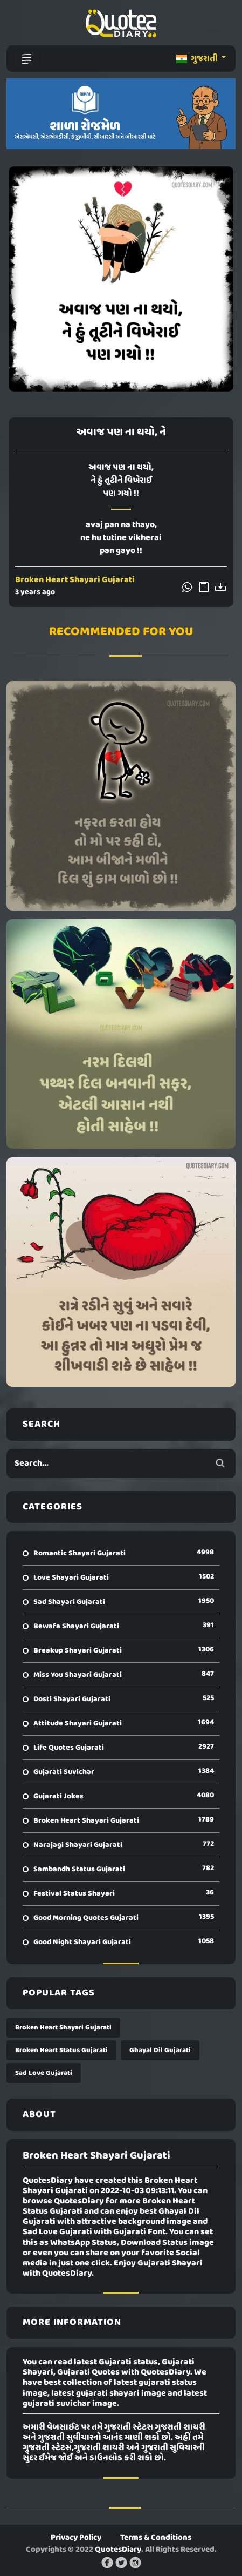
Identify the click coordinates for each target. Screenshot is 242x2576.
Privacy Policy (76, 2537)
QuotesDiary (118, 2549)
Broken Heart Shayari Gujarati (75, 580)
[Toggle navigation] (26, 59)
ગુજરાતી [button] (197, 59)
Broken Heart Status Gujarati (61, 2050)
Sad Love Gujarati (43, 2073)
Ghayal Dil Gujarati (160, 2050)
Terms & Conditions (155, 2537)
